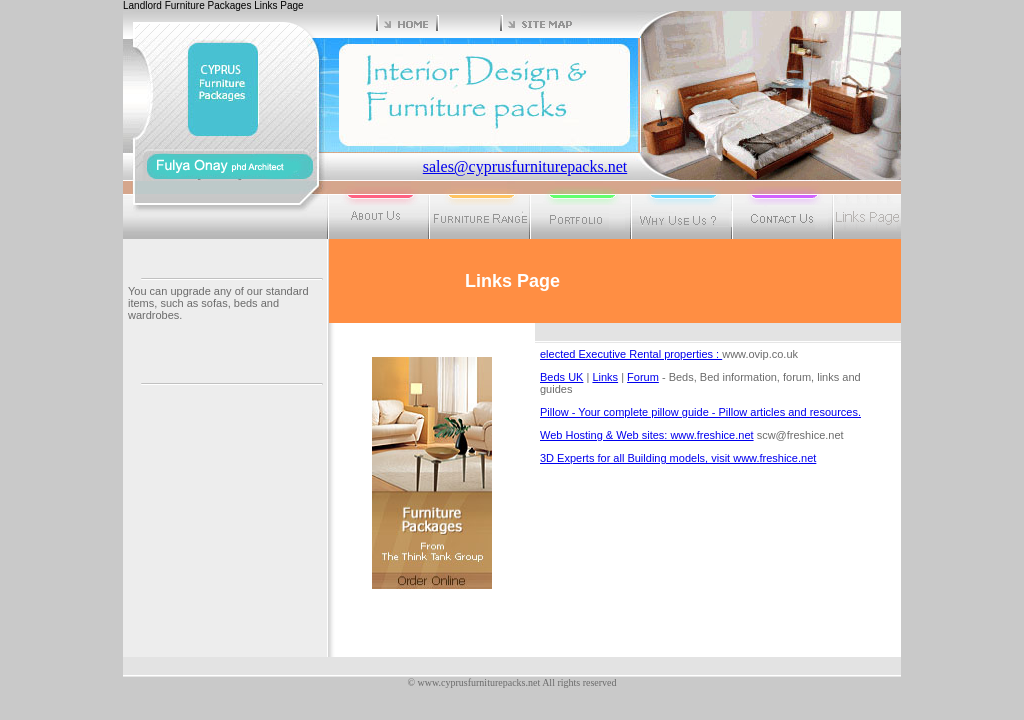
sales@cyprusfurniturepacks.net (525, 166)
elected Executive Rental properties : (631, 354)
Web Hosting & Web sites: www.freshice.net (647, 435)
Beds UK (561, 377)
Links (605, 377)
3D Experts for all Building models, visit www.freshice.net (678, 458)
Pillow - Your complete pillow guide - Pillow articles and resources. (700, 412)
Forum (643, 377)
